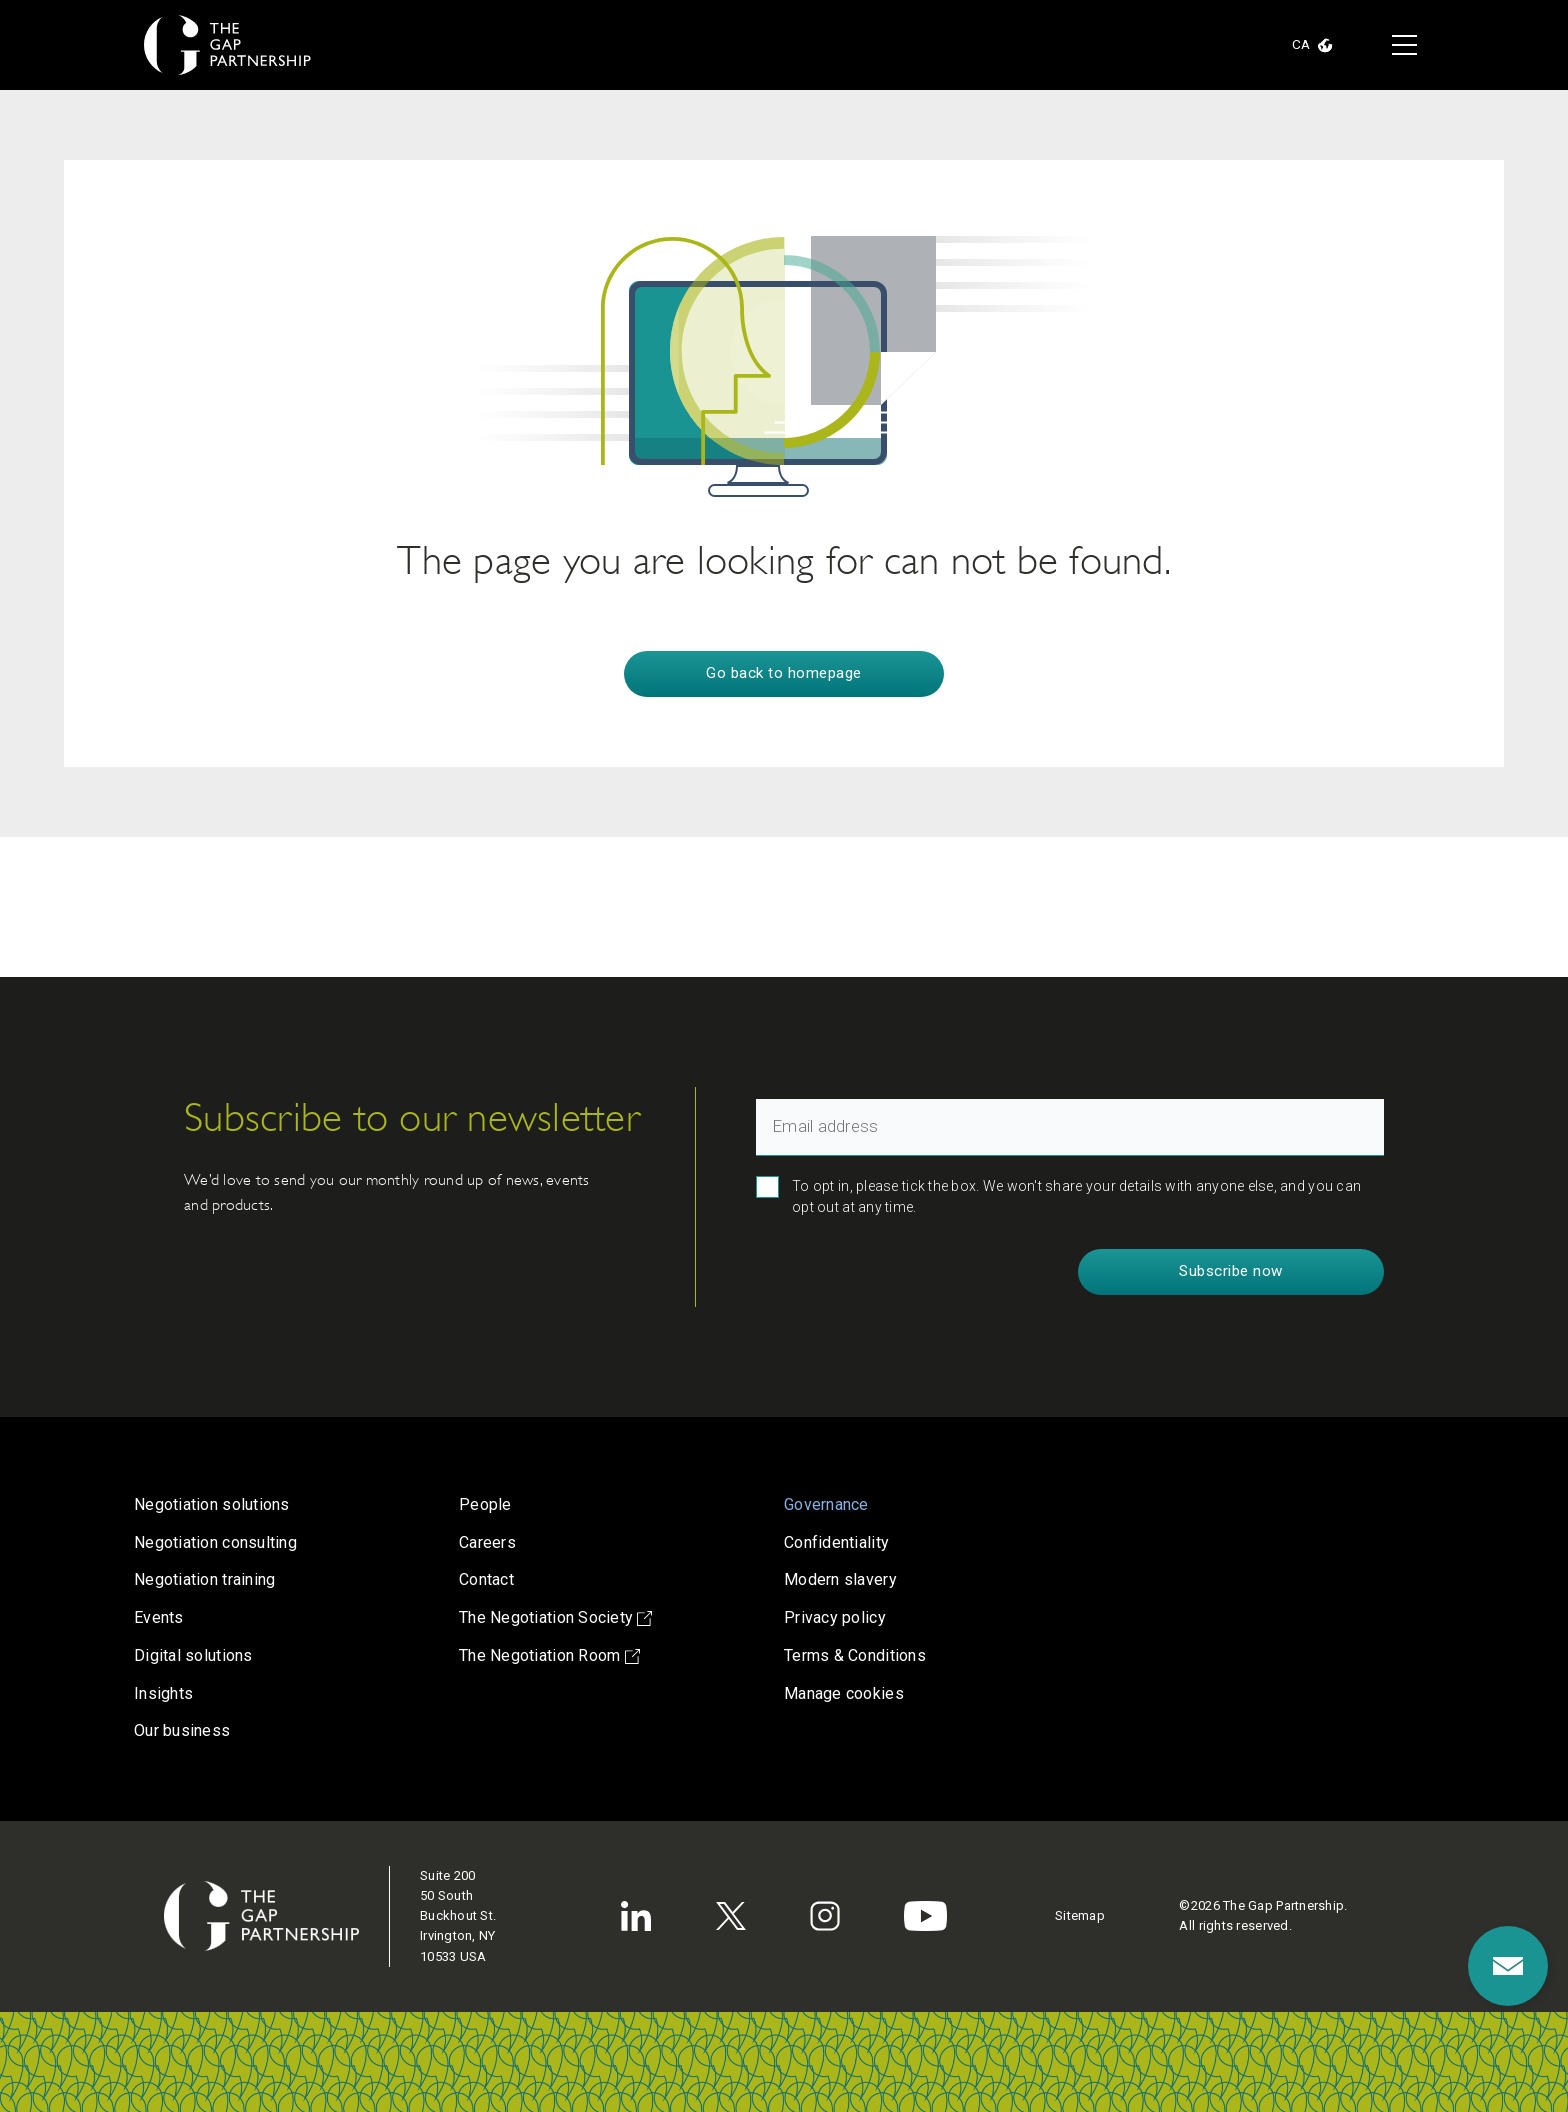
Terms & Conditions (855, 1655)
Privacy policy (835, 1617)
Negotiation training (204, 1579)
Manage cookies (844, 1693)
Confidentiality (836, 1542)
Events (159, 1617)
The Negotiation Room (549, 1655)
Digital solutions (193, 1655)
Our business (182, 1730)
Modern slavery (840, 1579)
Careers (487, 1542)
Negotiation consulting (215, 1542)
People (485, 1504)
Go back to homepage (784, 673)
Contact (486, 1579)
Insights (163, 1693)
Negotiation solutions (212, 1504)
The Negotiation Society (555, 1617)
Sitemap (1080, 1915)
